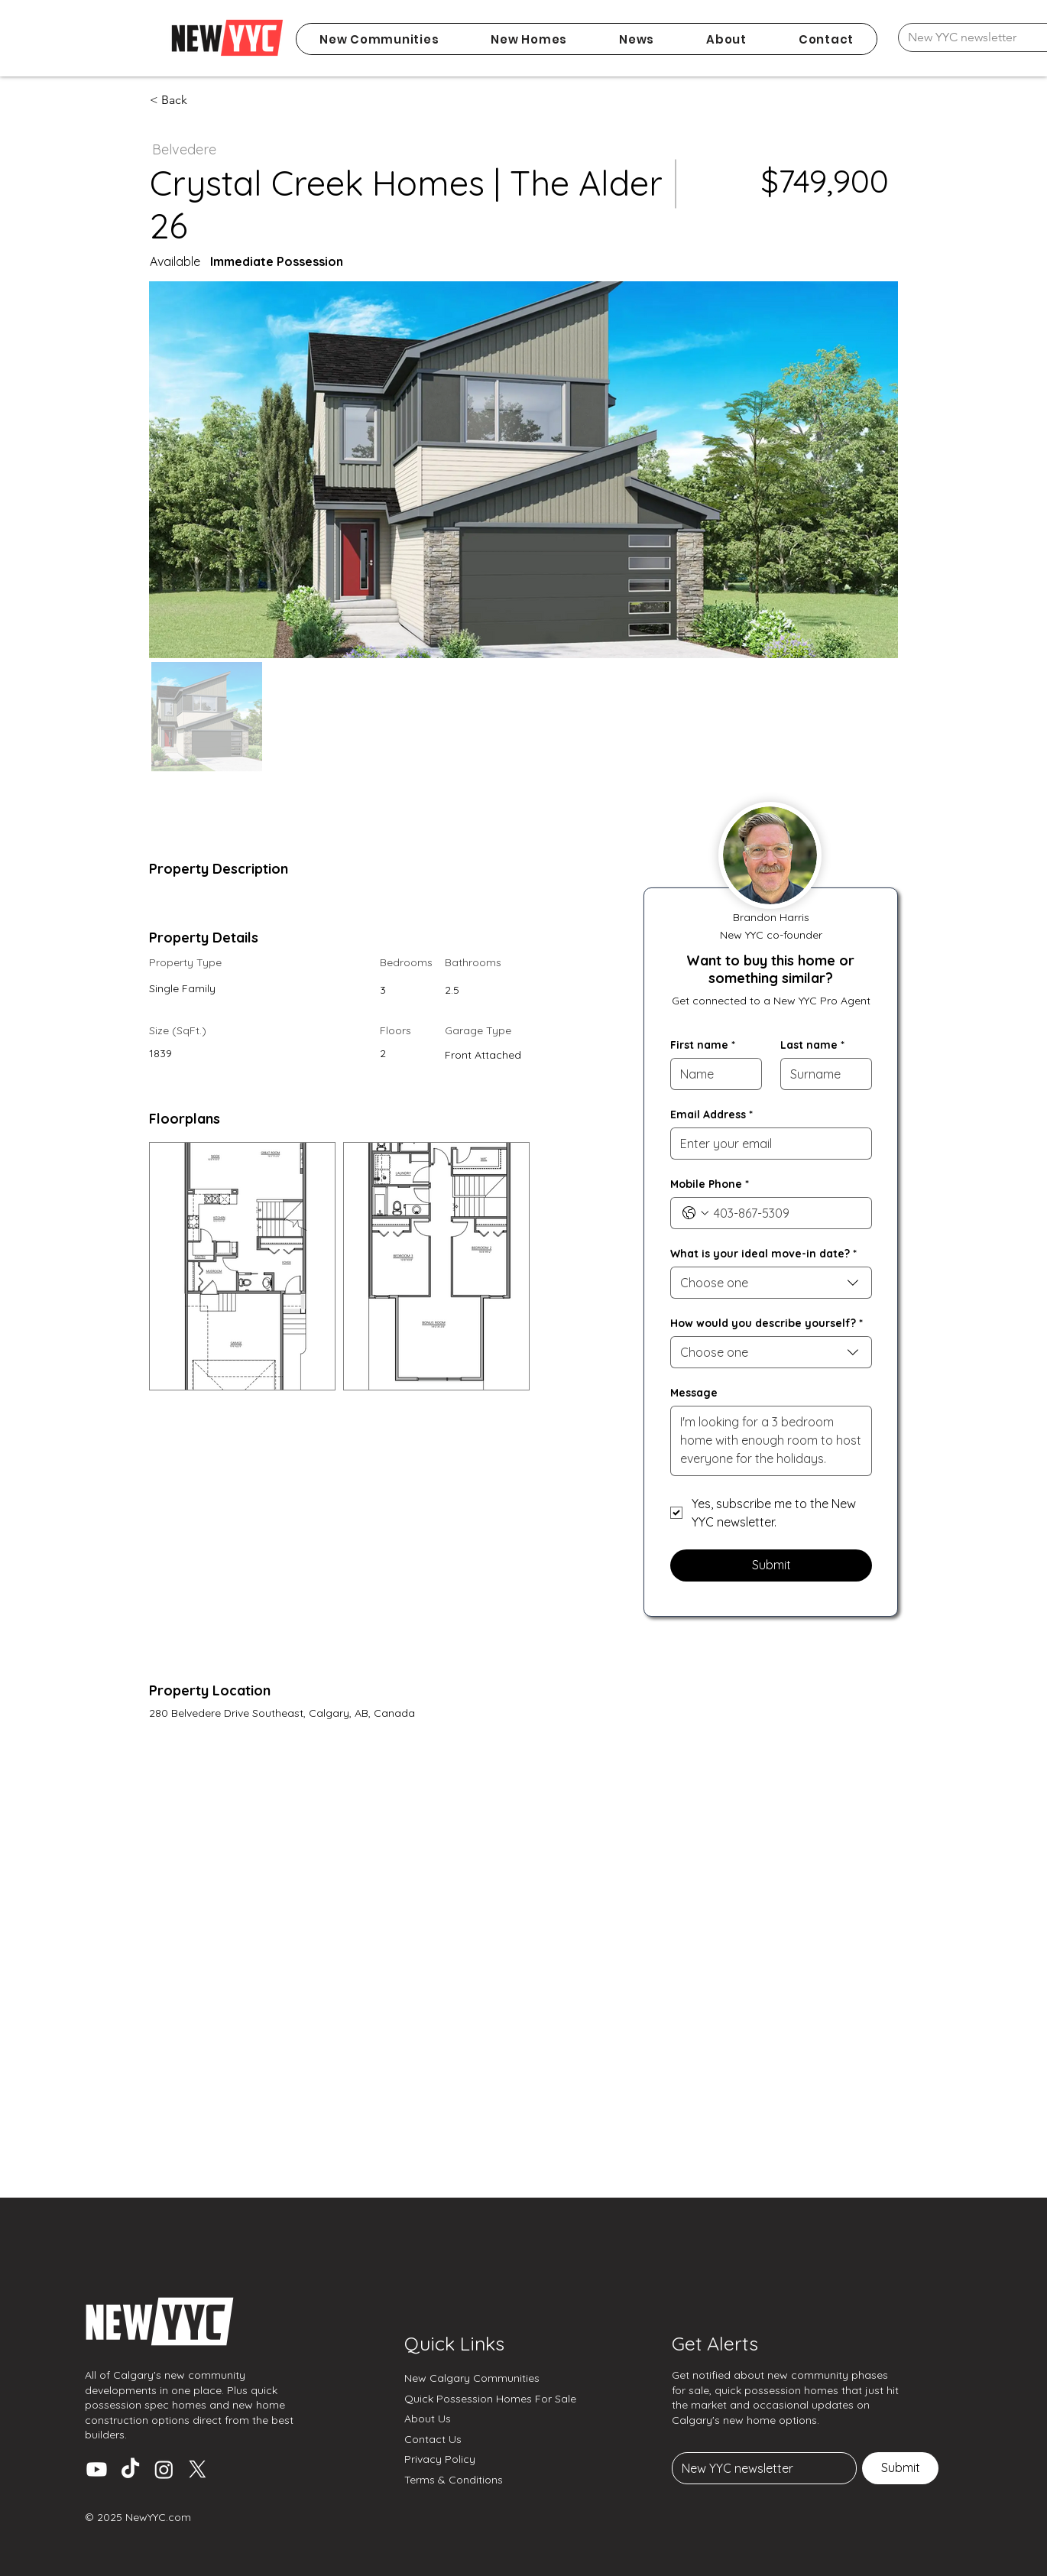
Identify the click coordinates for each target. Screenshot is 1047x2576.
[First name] (711, 1074)
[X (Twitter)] (197, 2469)
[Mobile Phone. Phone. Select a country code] (695, 1213)
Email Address (711, 1114)
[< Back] (204, 100)
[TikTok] (130, 2469)
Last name (812, 1045)
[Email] (760, 2468)
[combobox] (771, 1283)
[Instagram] (164, 2469)
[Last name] (821, 1074)
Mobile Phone (709, 1184)
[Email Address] (766, 1143)
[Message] (771, 1441)
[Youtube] (97, 2469)
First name (702, 1045)
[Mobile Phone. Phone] (786, 1213)
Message (694, 1393)
